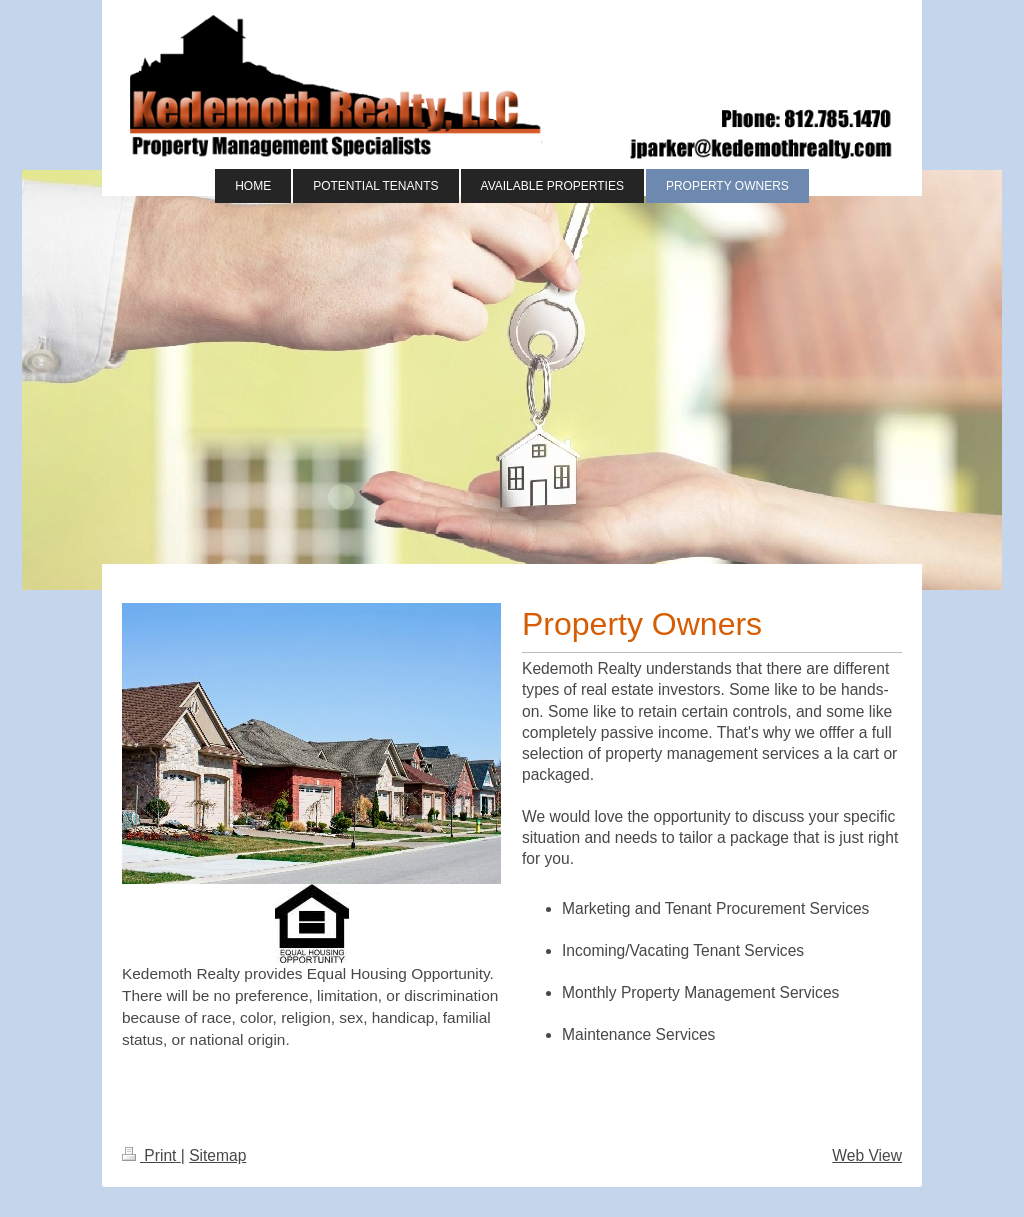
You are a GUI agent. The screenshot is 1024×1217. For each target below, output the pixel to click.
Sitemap (217, 1155)
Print (151, 1155)
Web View (867, 1155)
